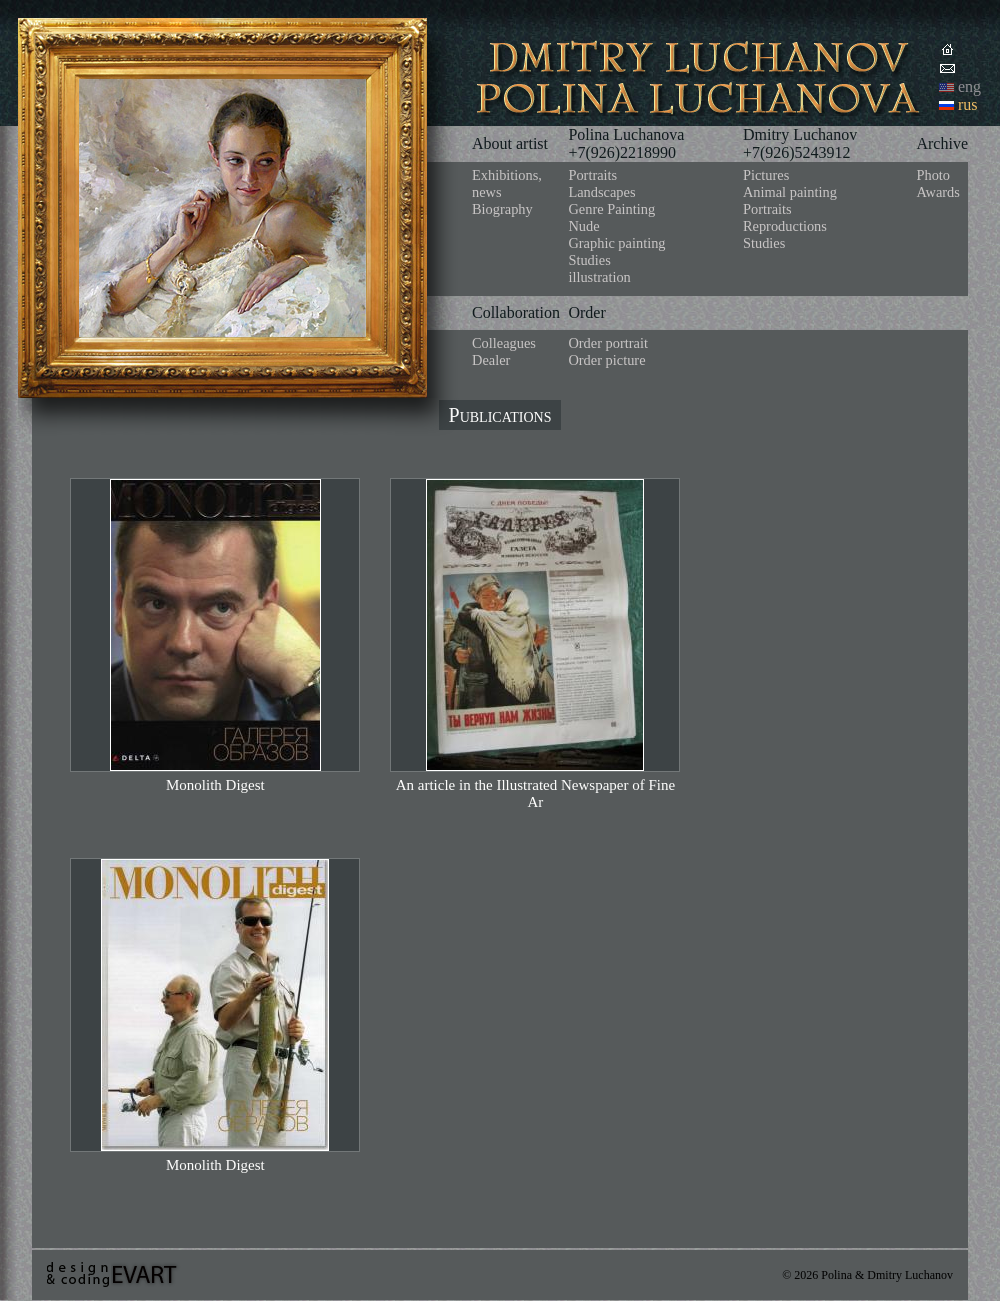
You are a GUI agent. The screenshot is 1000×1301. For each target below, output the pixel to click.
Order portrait (608, 343)
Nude (583, 226)
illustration (599, 277)
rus (968, 104)
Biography (502, 209)
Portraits (592, 175)
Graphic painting (616, 243)
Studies (589, 260)
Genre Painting (611, 209)
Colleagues (504, 343)
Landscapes (601, 192)
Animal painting (790, 192)
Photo (933, 175)
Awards (937, 192)
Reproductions (785, 226)
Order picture (606, 360)
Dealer (491, 360)
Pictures (766, 175)
